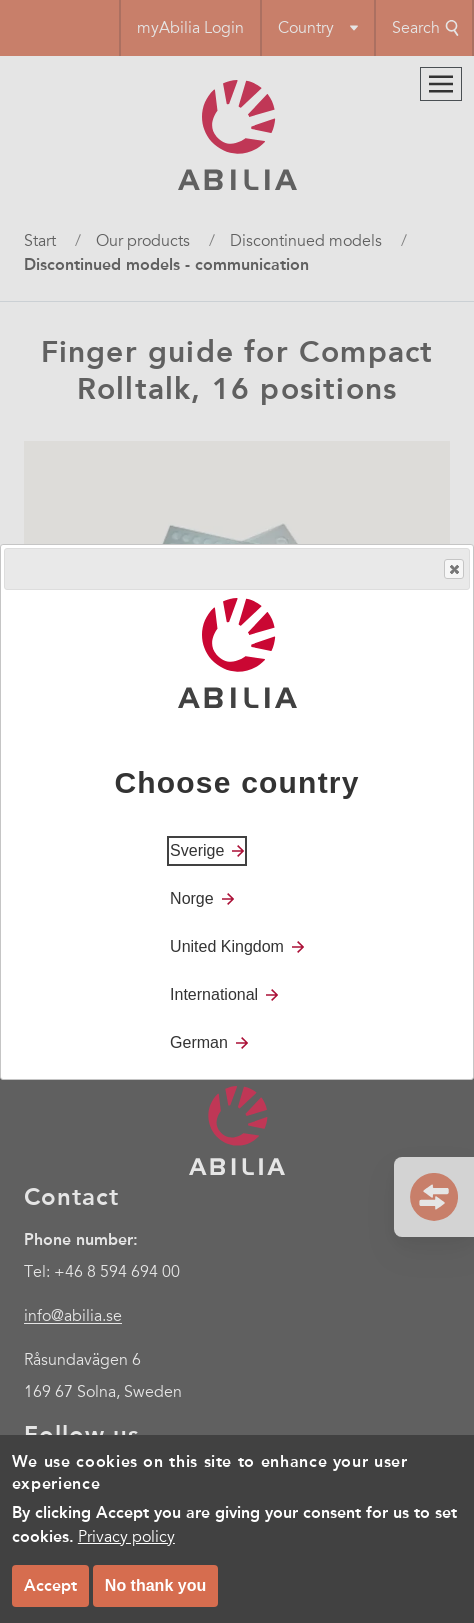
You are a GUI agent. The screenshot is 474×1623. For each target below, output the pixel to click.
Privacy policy (126, 1537)
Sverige (197, 850)
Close (453, 569)
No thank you (155, 1585)
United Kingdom (227, 946)
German (199, 1042)
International (214, 994)
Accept (50, 1585)
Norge (192, 898)
